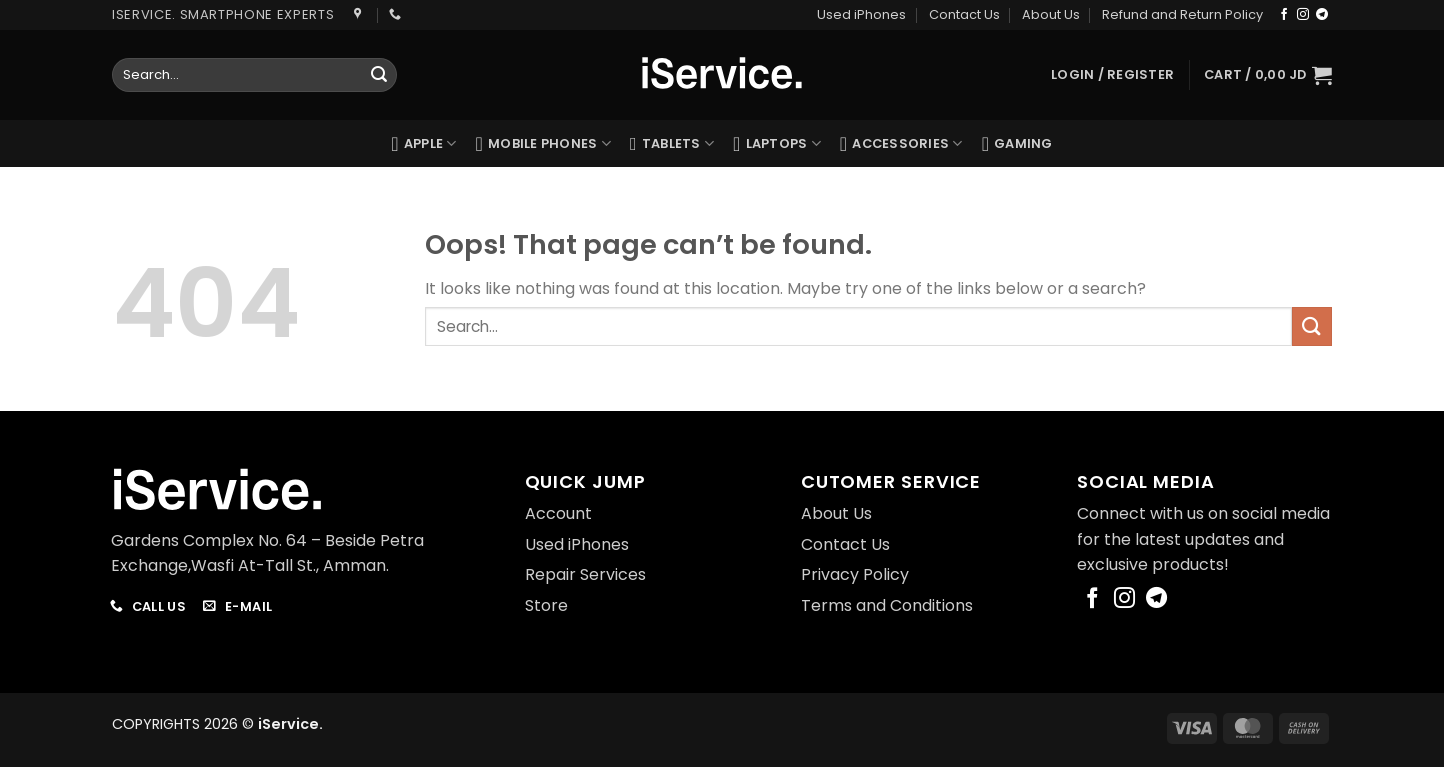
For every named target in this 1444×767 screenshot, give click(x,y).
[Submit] (379, 75)
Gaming (1017, 144)
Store (546, 605)
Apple (423, 144)
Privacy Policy (855, 574)
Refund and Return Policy (1182, 14)
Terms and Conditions (887, 605)
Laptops (777, 144)
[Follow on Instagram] (1303, 15)
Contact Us (964, 14)
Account (558, 513)
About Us (1051, 14)
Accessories (901, 144)
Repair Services (585, 574)
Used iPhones (861, 14)
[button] (1268, 75)
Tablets (672, 143)
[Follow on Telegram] (1322, 15)
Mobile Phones (543, 144)
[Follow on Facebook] (1284, 15)
